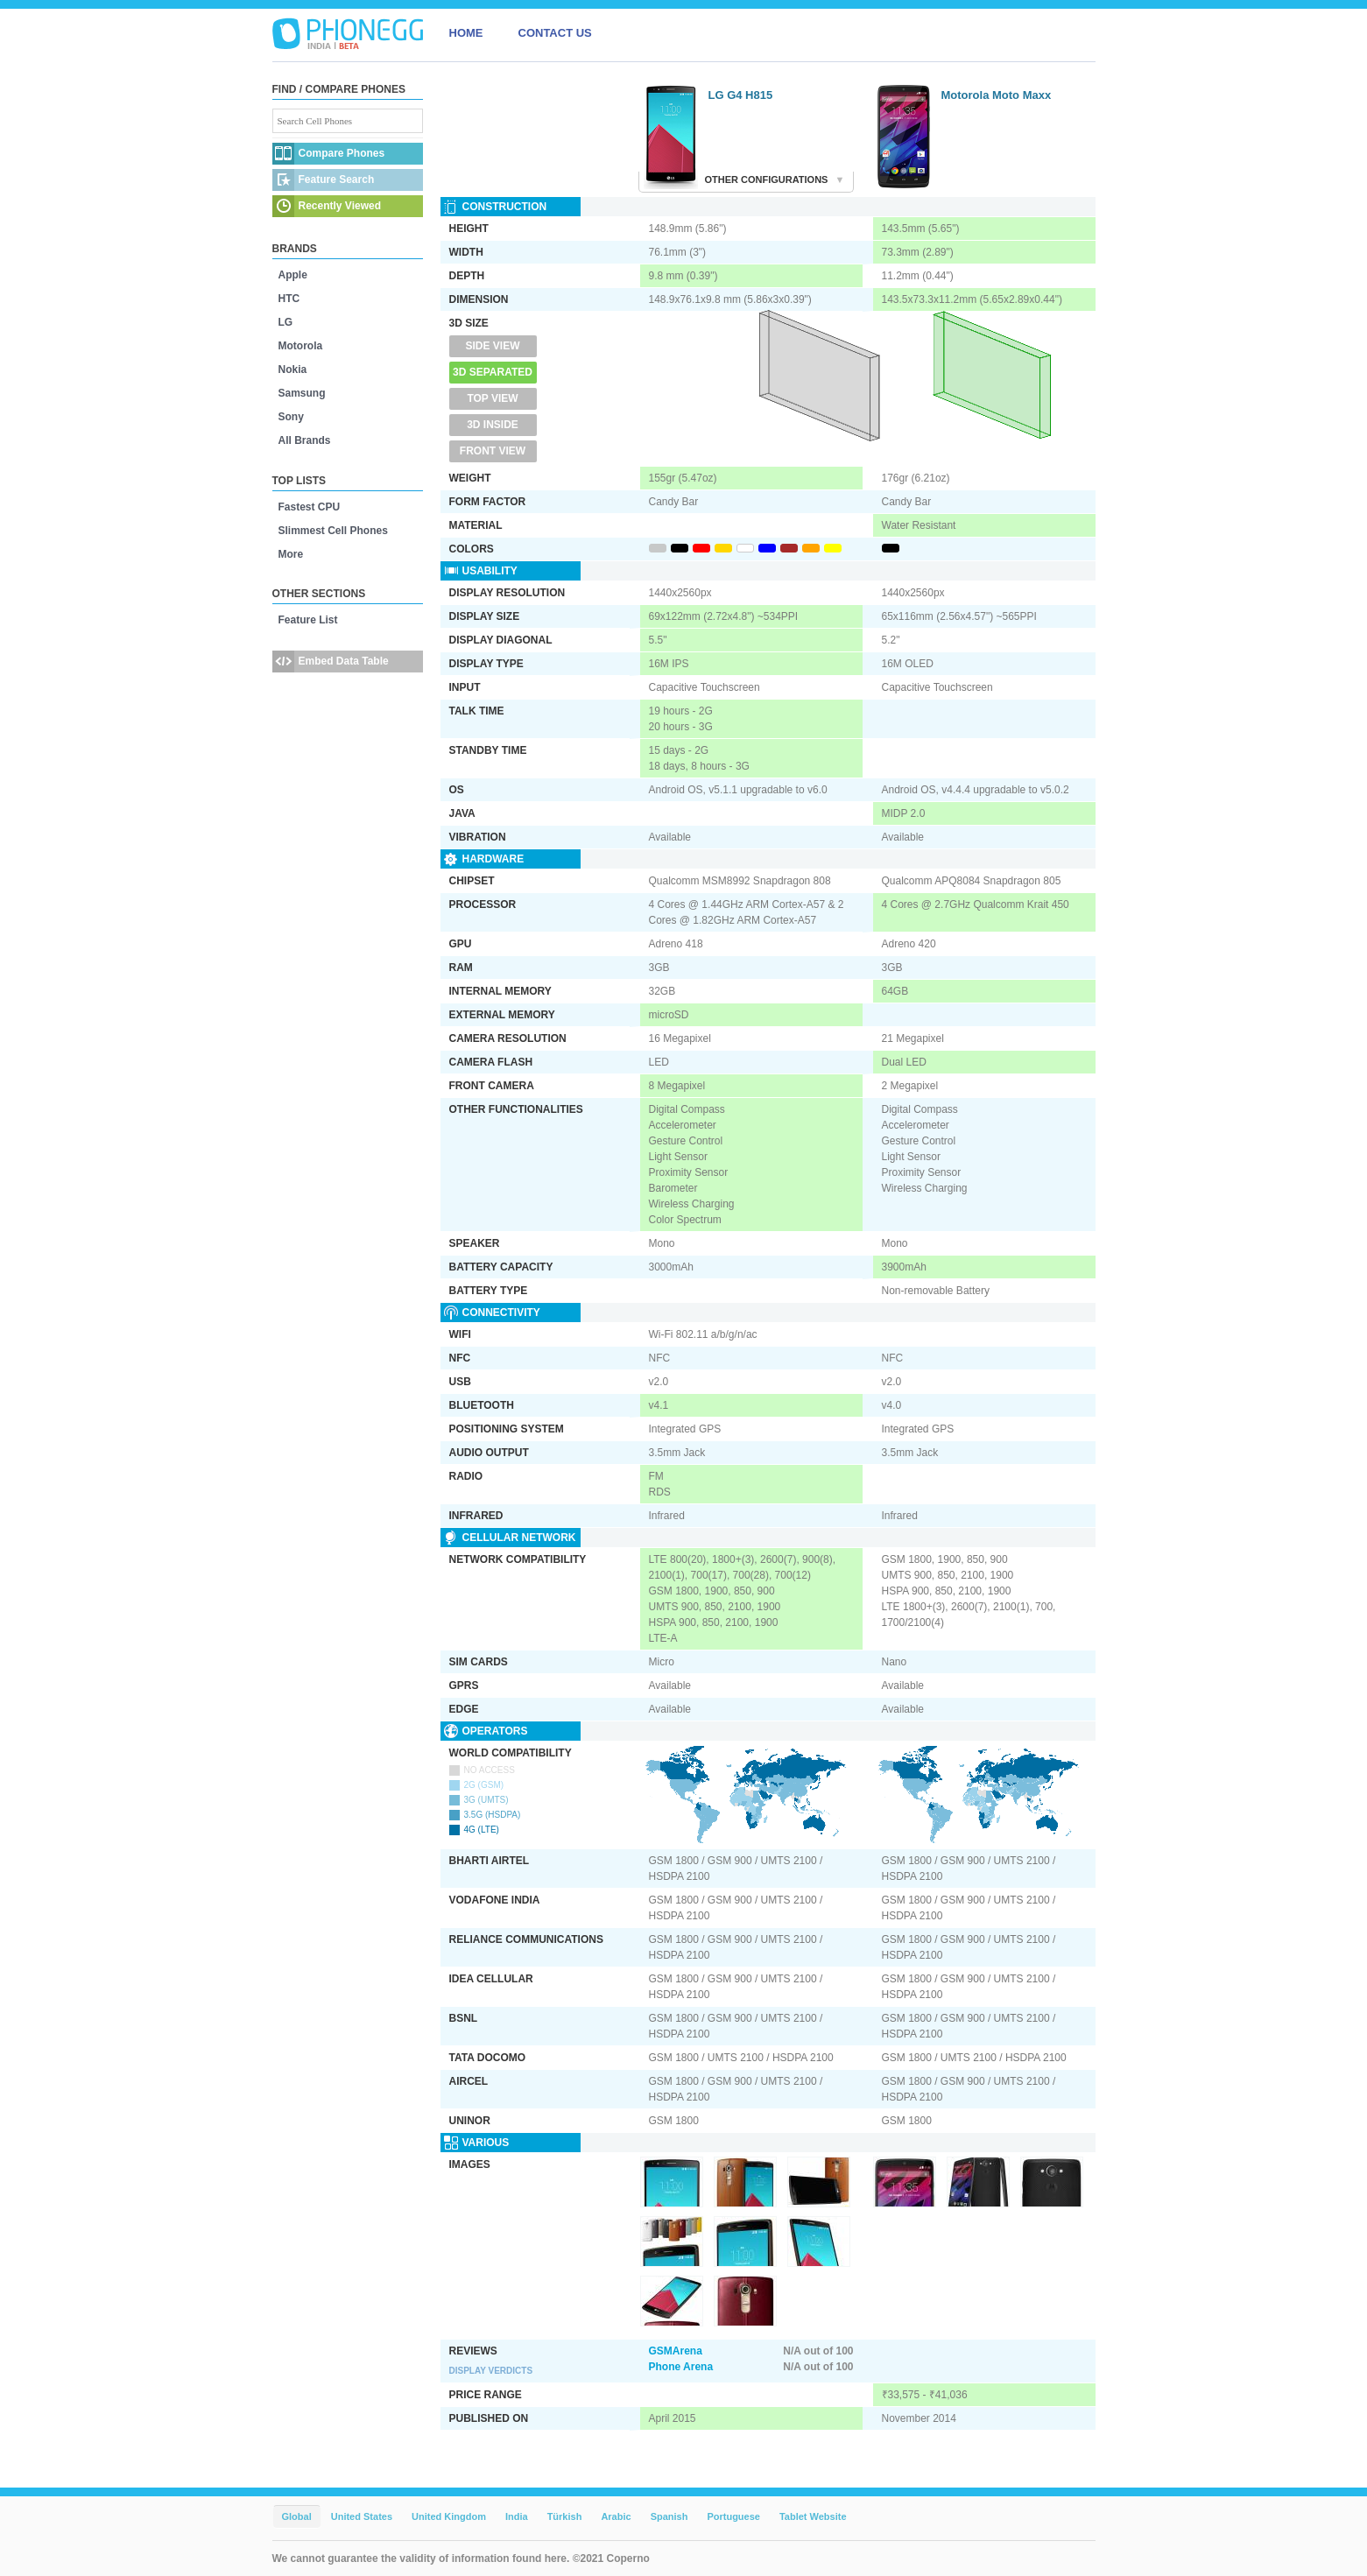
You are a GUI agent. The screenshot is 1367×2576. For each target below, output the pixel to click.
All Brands (304, 440)
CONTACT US (555, 32)
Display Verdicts (491, 2370)
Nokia (292, 369)
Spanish (669, 2516)
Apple (292, 275)
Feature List (308, 620)
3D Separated (492, 372)
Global (297, 2516)
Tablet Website (813, 2516)
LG (285, 322)
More (291, 554)
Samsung (302, 393)
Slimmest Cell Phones (333, 530)
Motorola (300, 346)
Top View (492, 398)
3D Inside (492, 425)
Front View (492, 451)
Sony (291, 417)
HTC (289, 298)
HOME (466, 32)
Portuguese (733, 2516)
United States (361, 2516)
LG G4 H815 (740, 95)
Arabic (616, 2516)
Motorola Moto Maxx (996, 95)
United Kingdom (449, 2516)
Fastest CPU (309, 507)
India (516, 2516)
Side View (492, 346)
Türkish (564, 2516)
